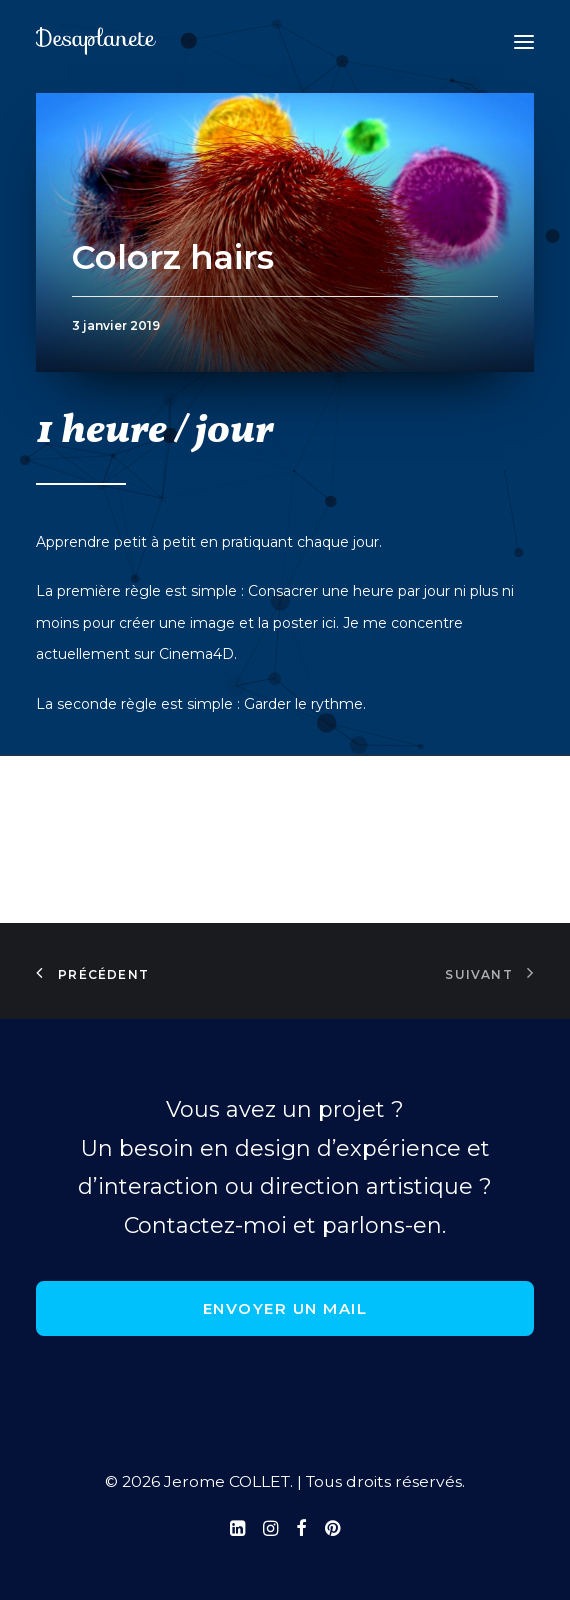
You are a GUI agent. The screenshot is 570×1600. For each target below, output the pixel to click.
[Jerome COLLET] (96, 42)
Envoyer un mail (285, 1308)
